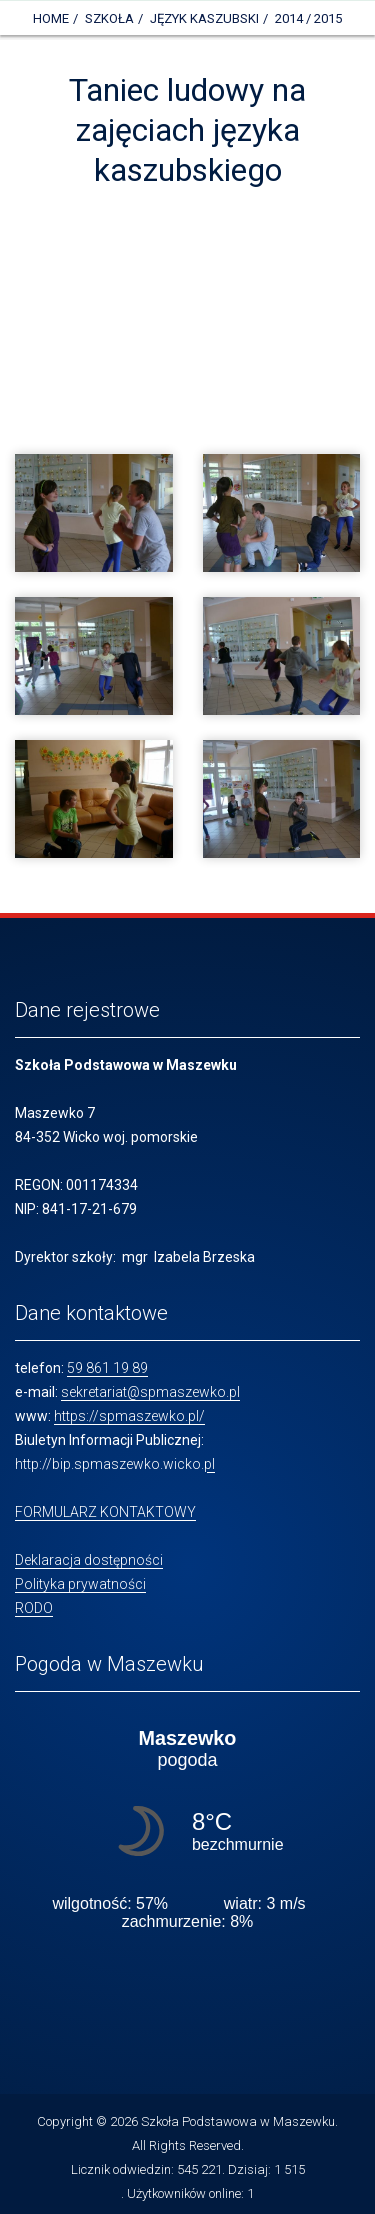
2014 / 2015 (308, 18)
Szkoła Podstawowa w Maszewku (238, 2121)
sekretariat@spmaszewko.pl (150, 1392)
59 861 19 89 (107, 1368)
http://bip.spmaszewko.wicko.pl (115, 1464)
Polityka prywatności (80, 1584)
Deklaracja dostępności (89, 1560)
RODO (34, 1608)
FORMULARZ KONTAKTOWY (105, 1512)
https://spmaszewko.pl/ (129, 1416)
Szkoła (109, 18)
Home (51, 18)
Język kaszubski (204, 18)
